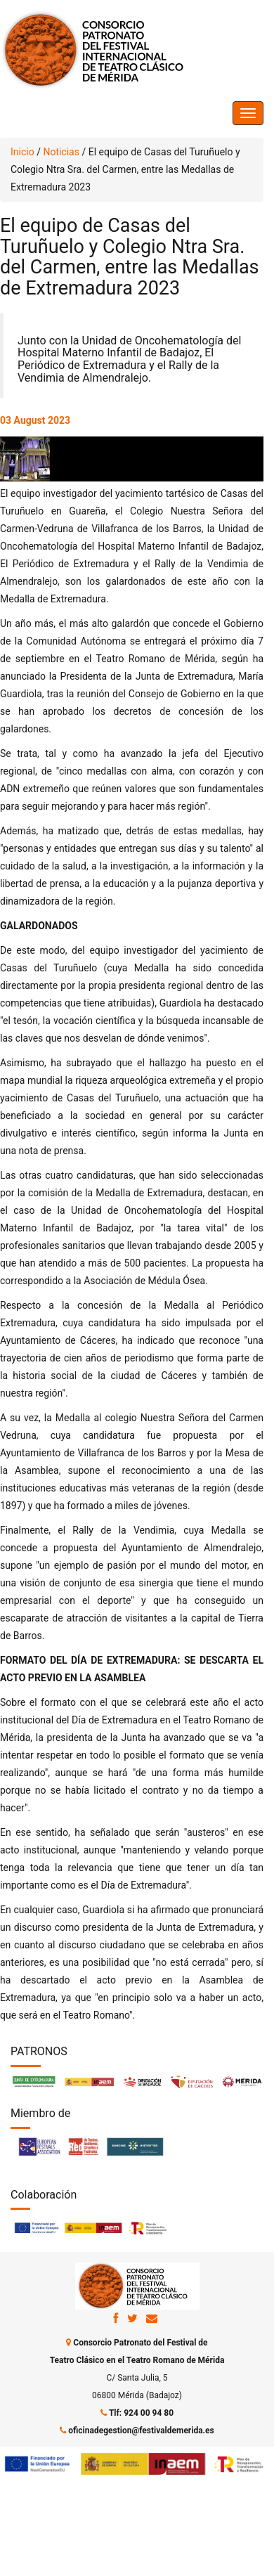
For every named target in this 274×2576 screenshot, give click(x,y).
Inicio (22, 151)
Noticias (61, 151)
